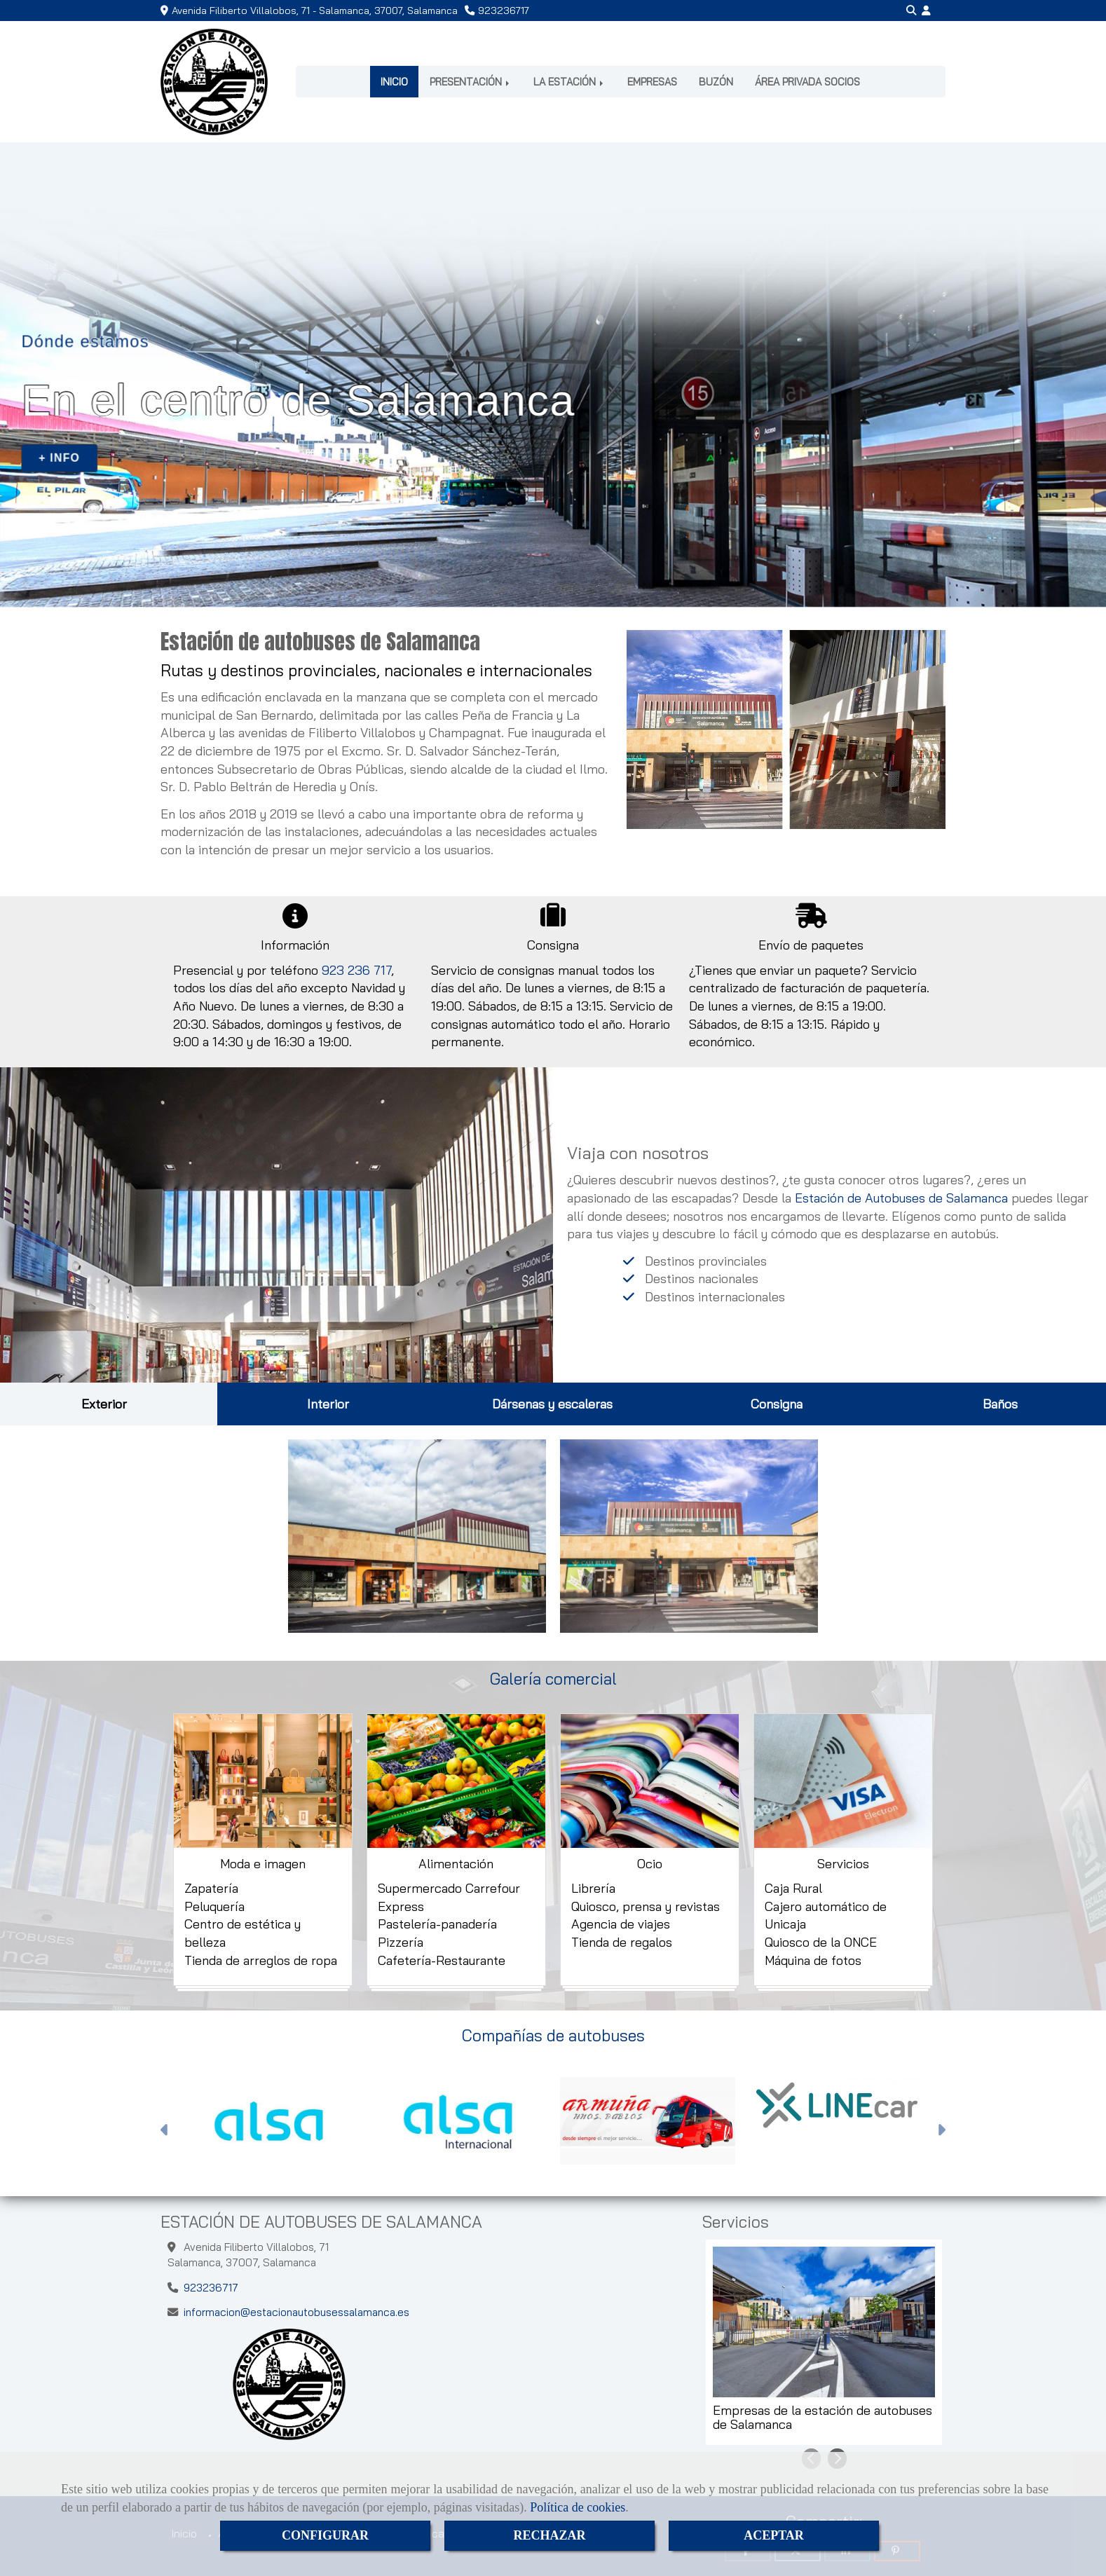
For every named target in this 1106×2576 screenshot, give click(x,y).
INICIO (394, 81)
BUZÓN (716, 81)
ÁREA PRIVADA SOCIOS (807, 81)
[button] (926, 11)
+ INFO (59, 458)
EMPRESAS (652, 81)
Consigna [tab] (777, 1404)
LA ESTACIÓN (569, 81)
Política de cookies (577, 2507)
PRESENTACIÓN (471, 81)
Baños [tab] (1000, 1404)
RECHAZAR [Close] (549, 2535)
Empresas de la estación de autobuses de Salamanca (822, 2418)
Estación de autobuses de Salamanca (320, 641)
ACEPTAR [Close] (774, 2535)
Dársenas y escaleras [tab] (552, 1404)
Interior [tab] (328, 1404)
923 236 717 (356, 970)
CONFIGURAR (325, 2535)
